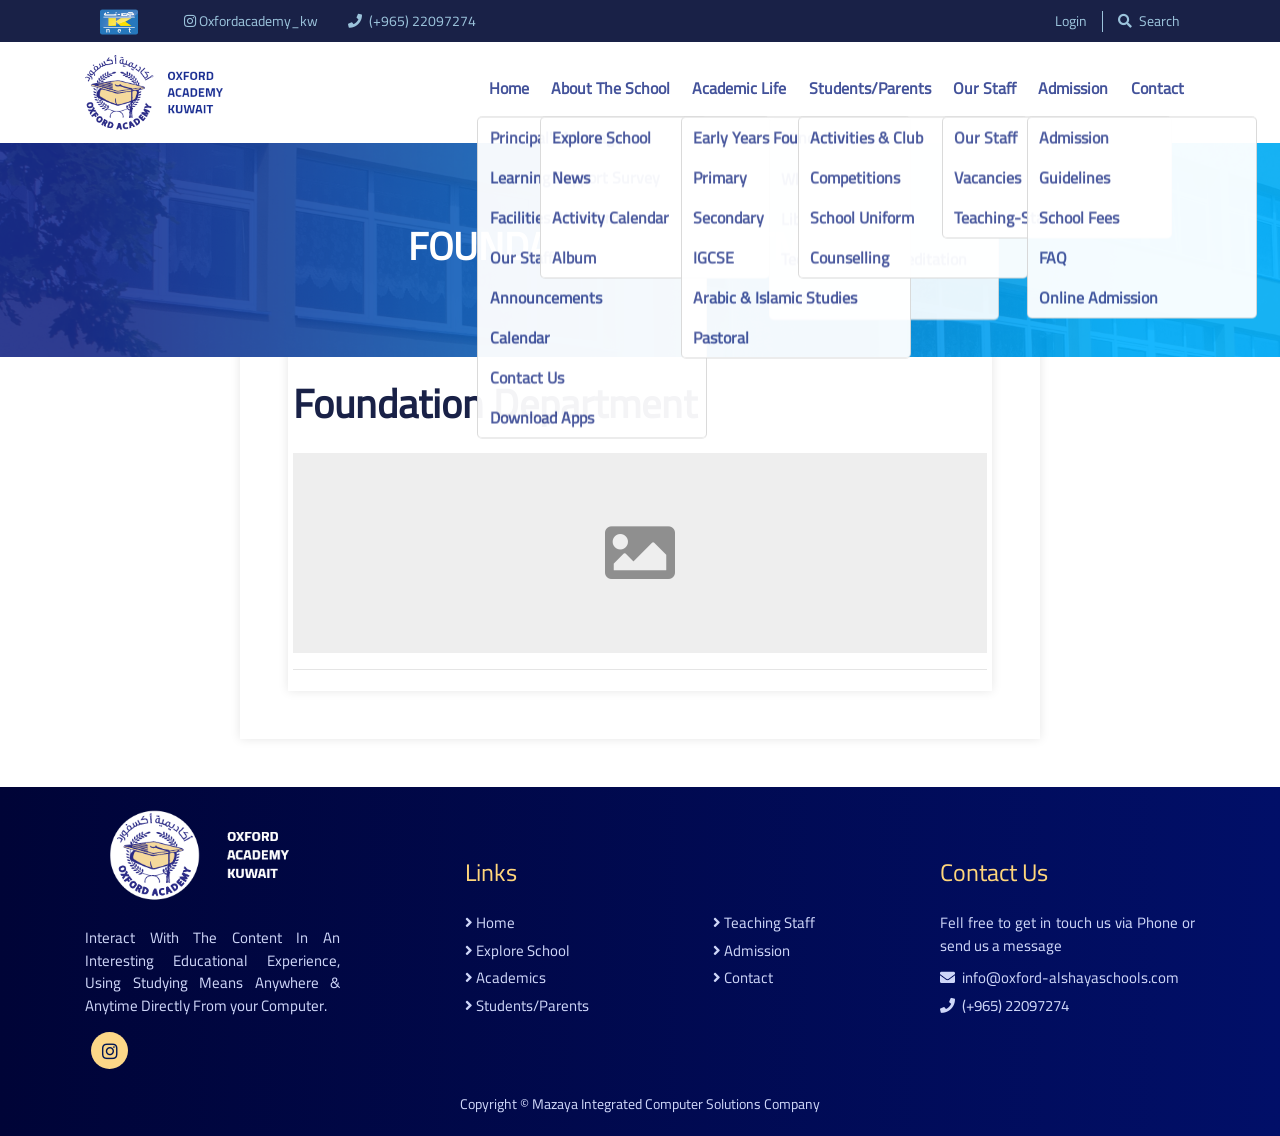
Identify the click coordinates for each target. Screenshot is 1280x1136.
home (490, 923)
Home (509, 88)
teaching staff (764, 923)
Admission (1073, 88)
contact (743, 978)
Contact (1157, 88)
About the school (610, 88)
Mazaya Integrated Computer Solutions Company (676, 1104)
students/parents (527, 1006)
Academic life (739, 88)
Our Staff (984, 88)
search (1149, 21)
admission (751, 951)
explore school (517, 951)
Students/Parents (870, 88)
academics (505, 978)
